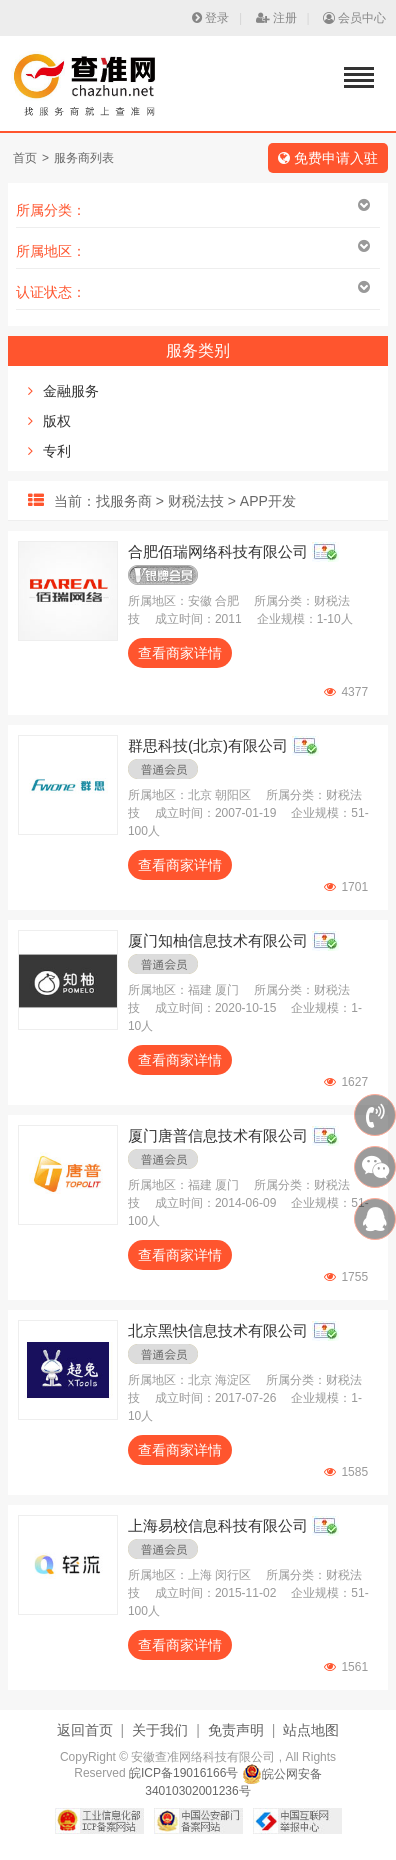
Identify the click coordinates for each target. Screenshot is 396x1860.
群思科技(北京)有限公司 (208, 745)
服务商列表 (84, 158)
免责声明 (236, 1730)
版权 (57, 421)
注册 (276, 18)
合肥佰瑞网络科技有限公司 (218, 551)
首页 (25, 158)
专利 (57, 451)
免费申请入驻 (328, 158)
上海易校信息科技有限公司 (218, 1525)
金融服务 (71, 391)
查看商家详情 (180, 653)
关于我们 (160, 1730)
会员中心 (354, 18)
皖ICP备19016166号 (183, 1774)
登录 (210, 18)
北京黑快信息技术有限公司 (218, 1330)
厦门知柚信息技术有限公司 (218, 940)
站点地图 (311, 1730)
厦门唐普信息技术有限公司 (218, 1135)
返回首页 (85, 1730)
